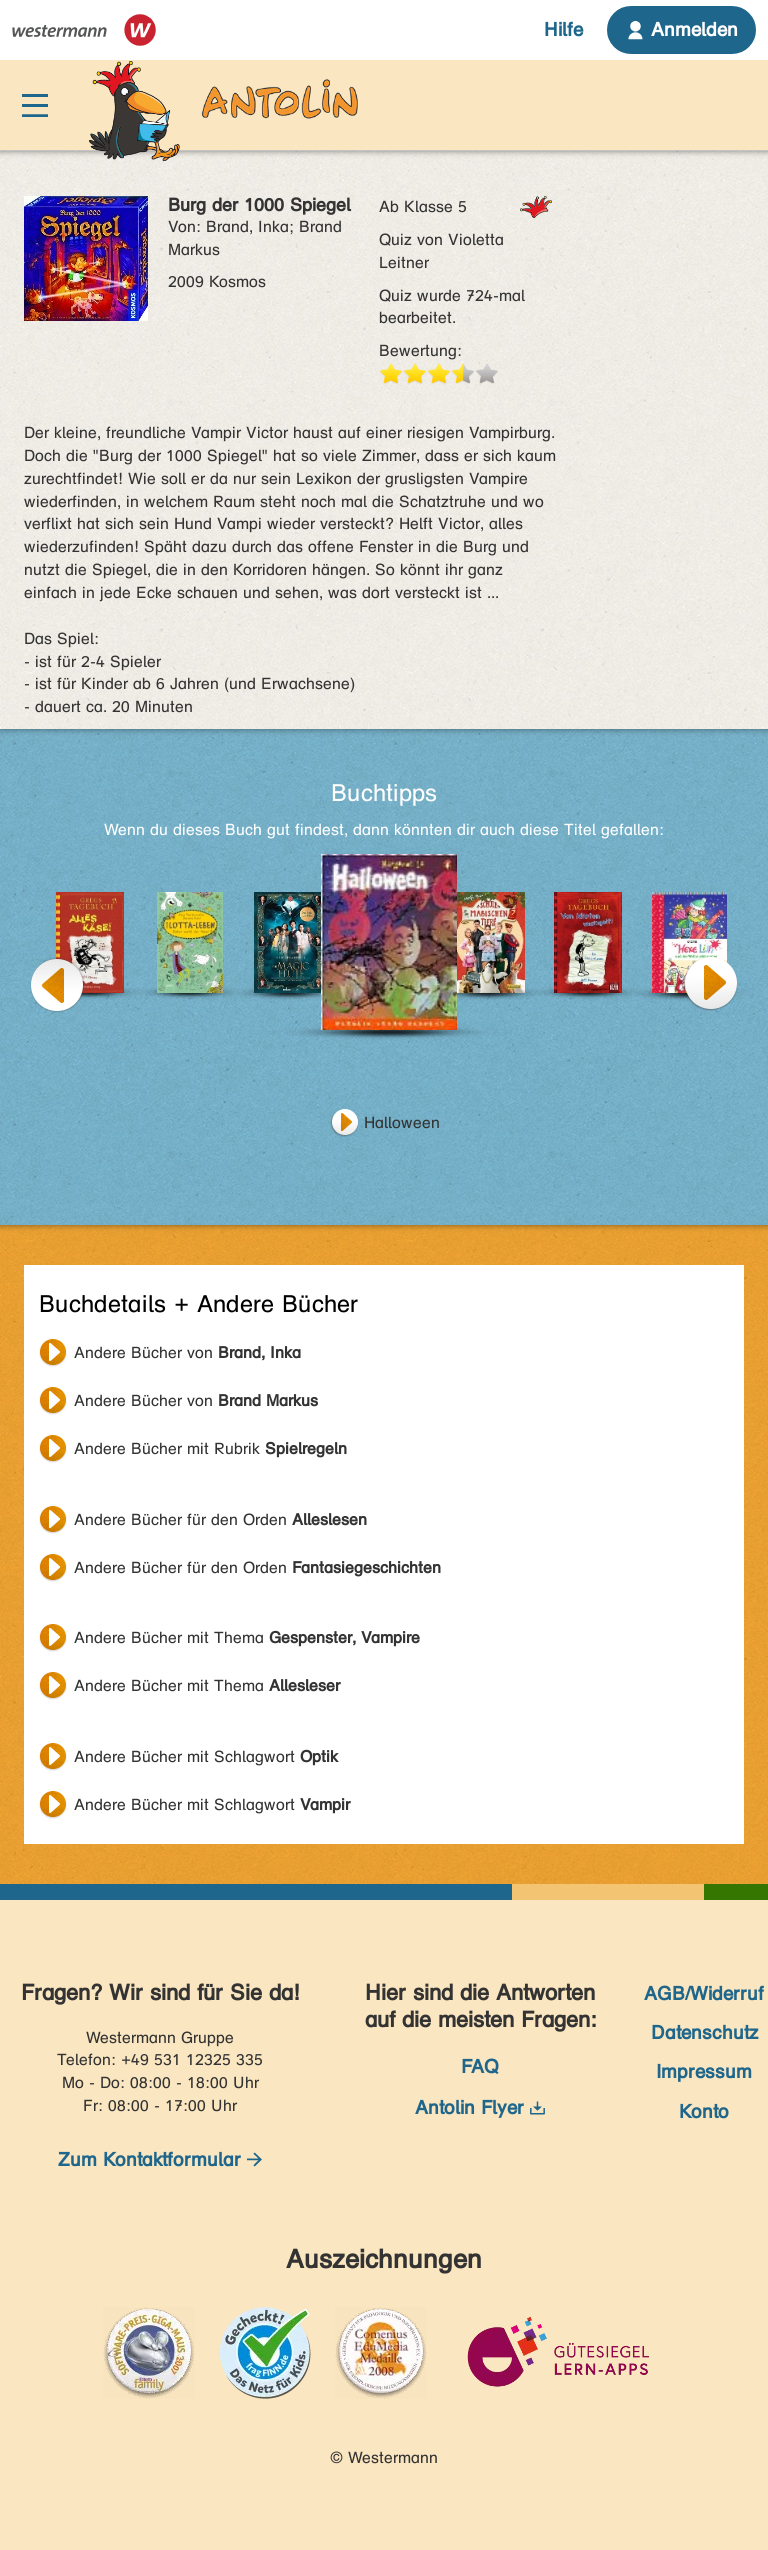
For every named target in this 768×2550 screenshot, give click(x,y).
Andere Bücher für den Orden (220, 1519)
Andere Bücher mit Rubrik (210, 1448)
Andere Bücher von (187, 1352)
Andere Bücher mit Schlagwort (206, 1756)
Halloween (402, 1122)
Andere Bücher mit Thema (247, 1637)
